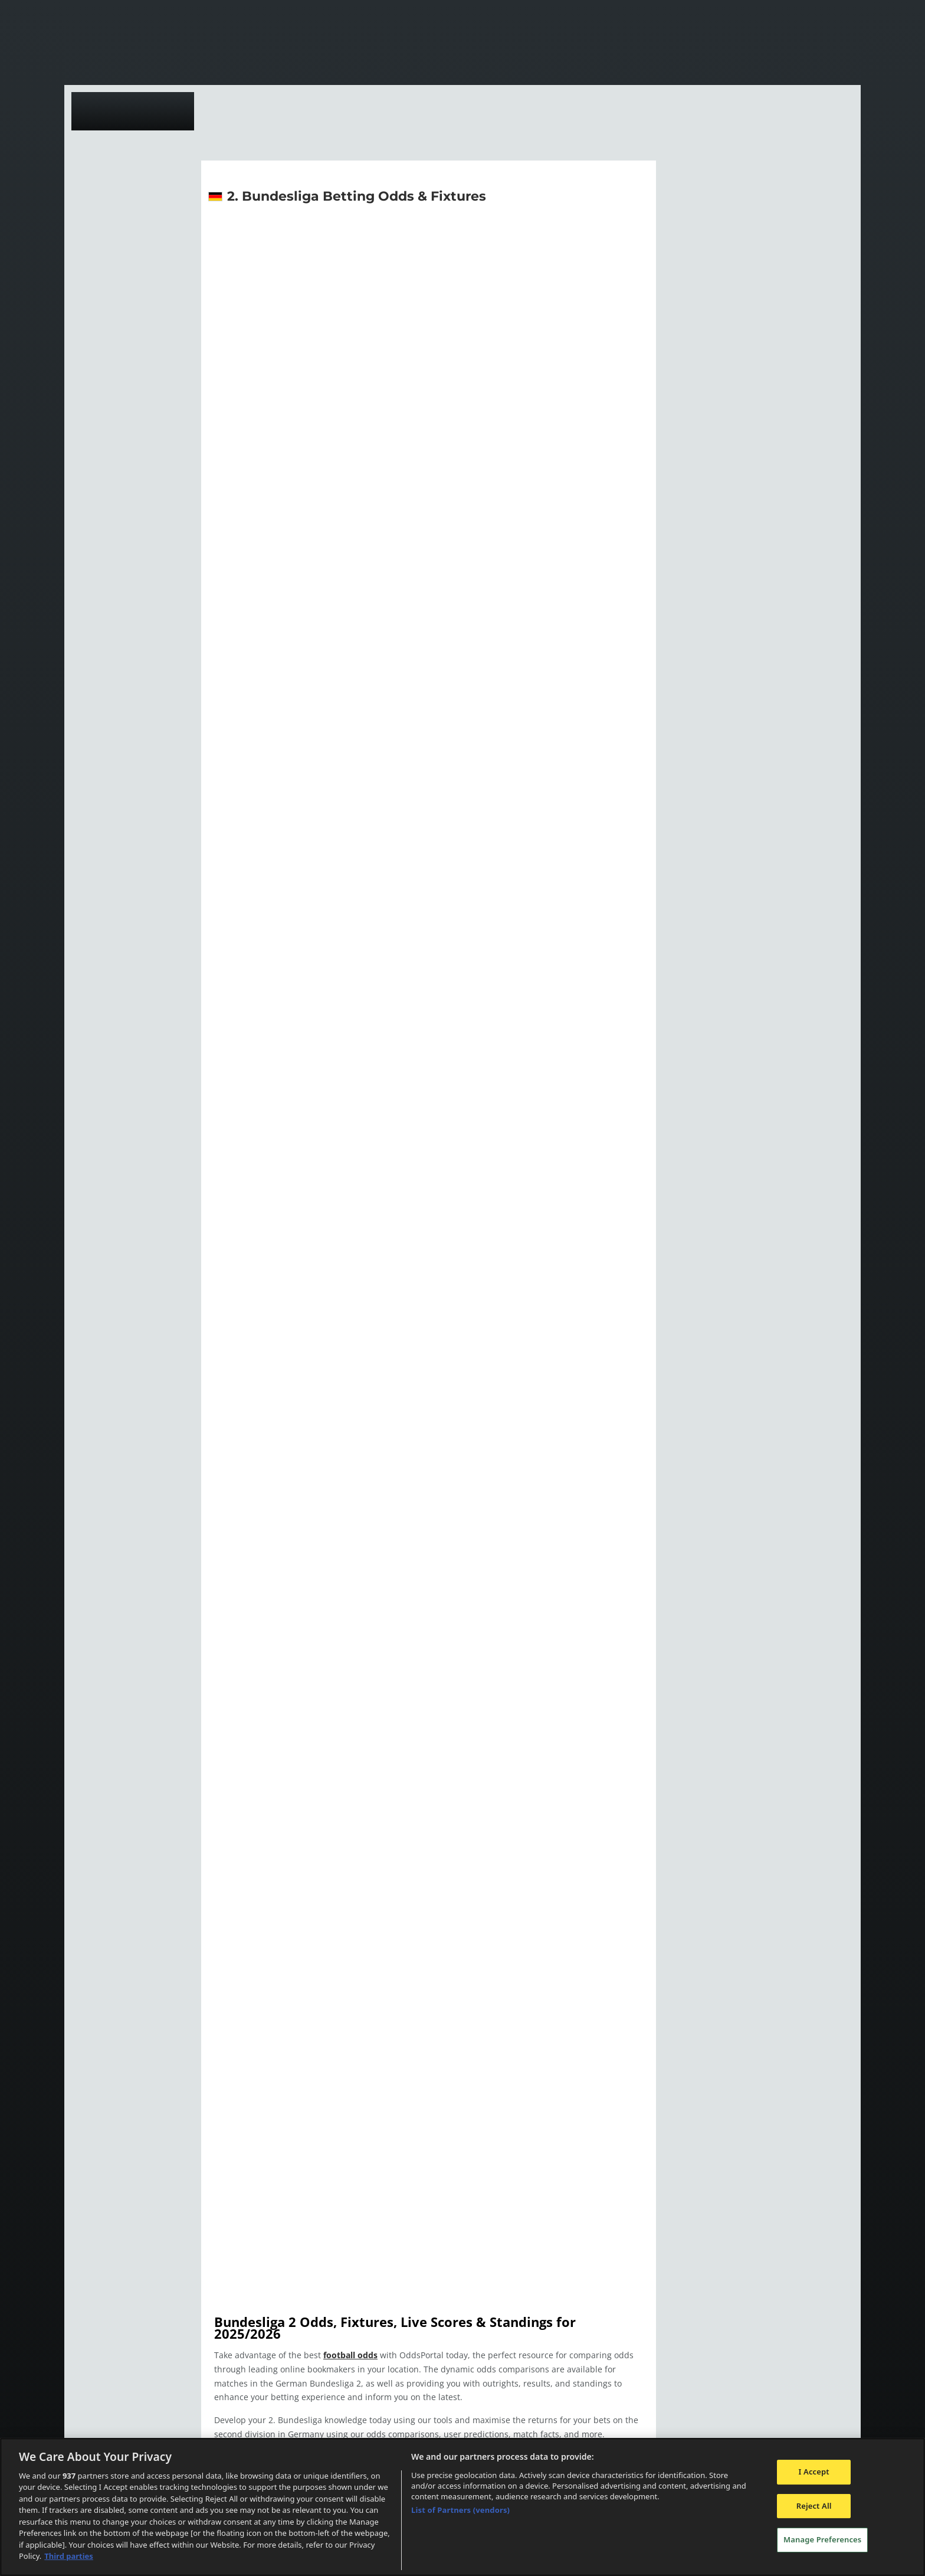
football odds (347, 2343)
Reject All (814, 2505)
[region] (462, 2507)
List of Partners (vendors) (460, 2510)
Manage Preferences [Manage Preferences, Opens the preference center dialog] (822, 2539)
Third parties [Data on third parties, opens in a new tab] (68, 2556)
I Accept (814, 2471)
